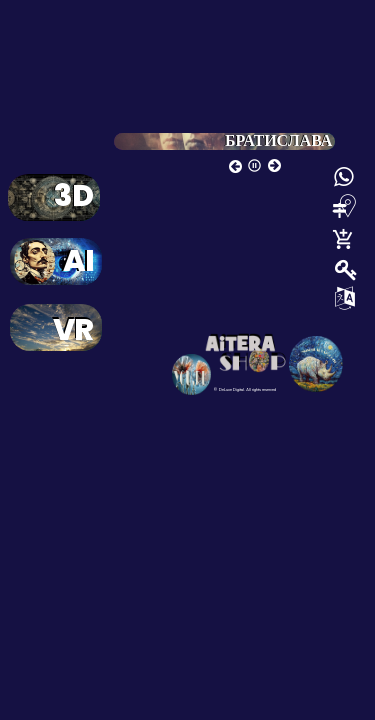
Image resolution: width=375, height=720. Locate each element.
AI (78, 265)
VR (73, 334)
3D (73, 200)
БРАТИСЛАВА (278, 140)
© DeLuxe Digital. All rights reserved (244, 389)
